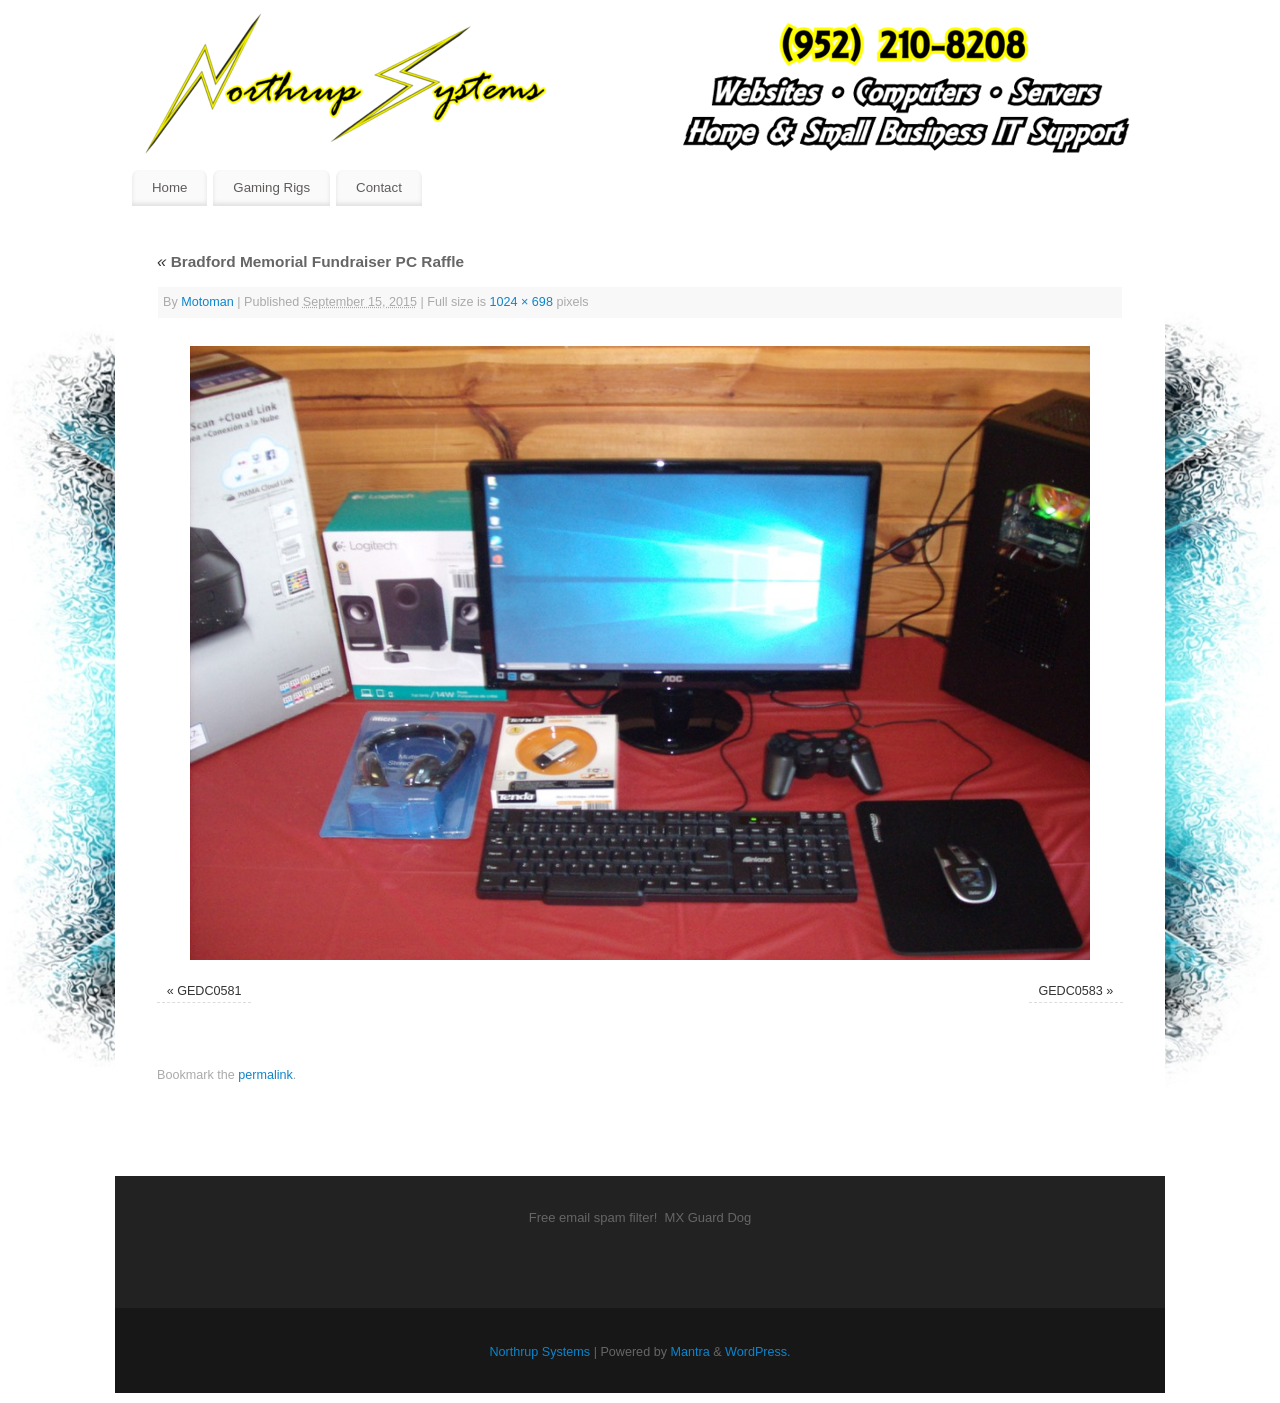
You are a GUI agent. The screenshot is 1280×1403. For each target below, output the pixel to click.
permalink (265, 1075)
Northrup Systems (539, 1352)
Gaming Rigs (271, 187)
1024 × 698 (521, 302)
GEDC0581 (209, 991)
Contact (379, 187)
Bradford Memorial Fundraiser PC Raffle (310, 261)
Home (169, 187)
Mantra (689, 1352)
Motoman (207, 302)
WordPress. (758, 1352)
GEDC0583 (1070, 991)
